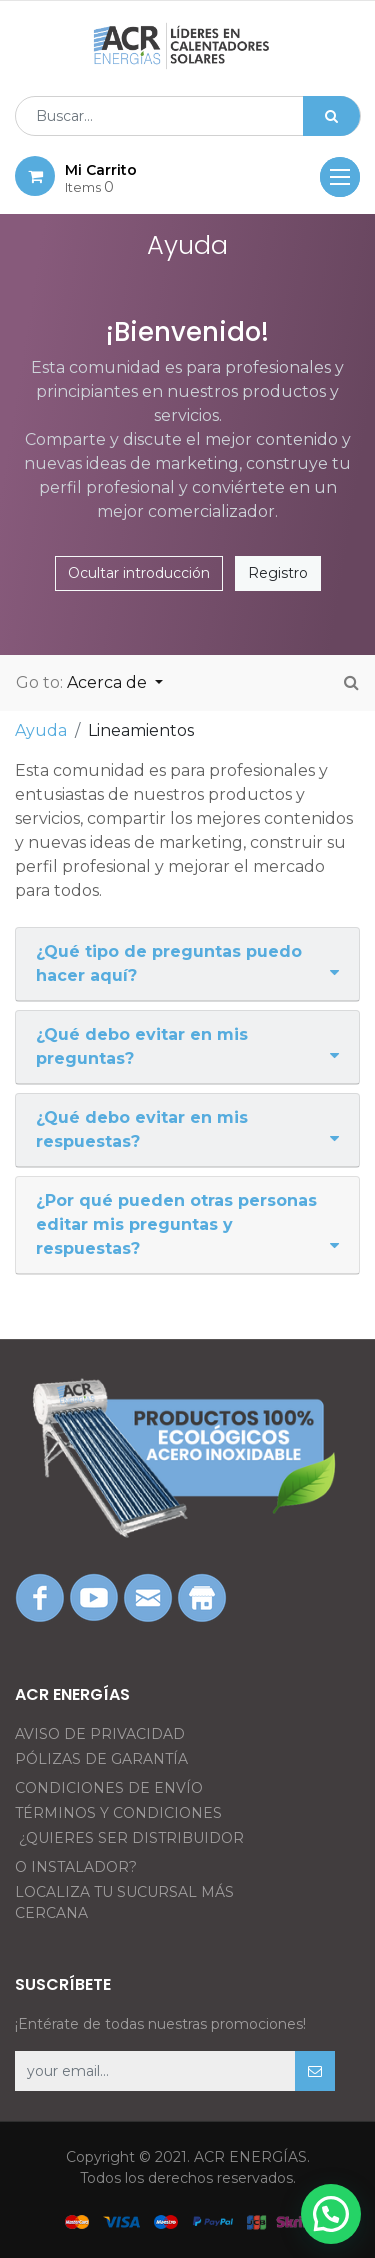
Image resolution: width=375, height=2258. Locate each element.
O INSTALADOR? (76, 1867)
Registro (278, 573)
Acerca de (109, 682)
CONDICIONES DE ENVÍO (109, 1788)
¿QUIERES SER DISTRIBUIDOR (131, 1838)
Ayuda (41, 730)
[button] (315, 2071)
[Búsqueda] (331, 116)
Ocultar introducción (139, 573)
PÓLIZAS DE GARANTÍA (101, 1759)
